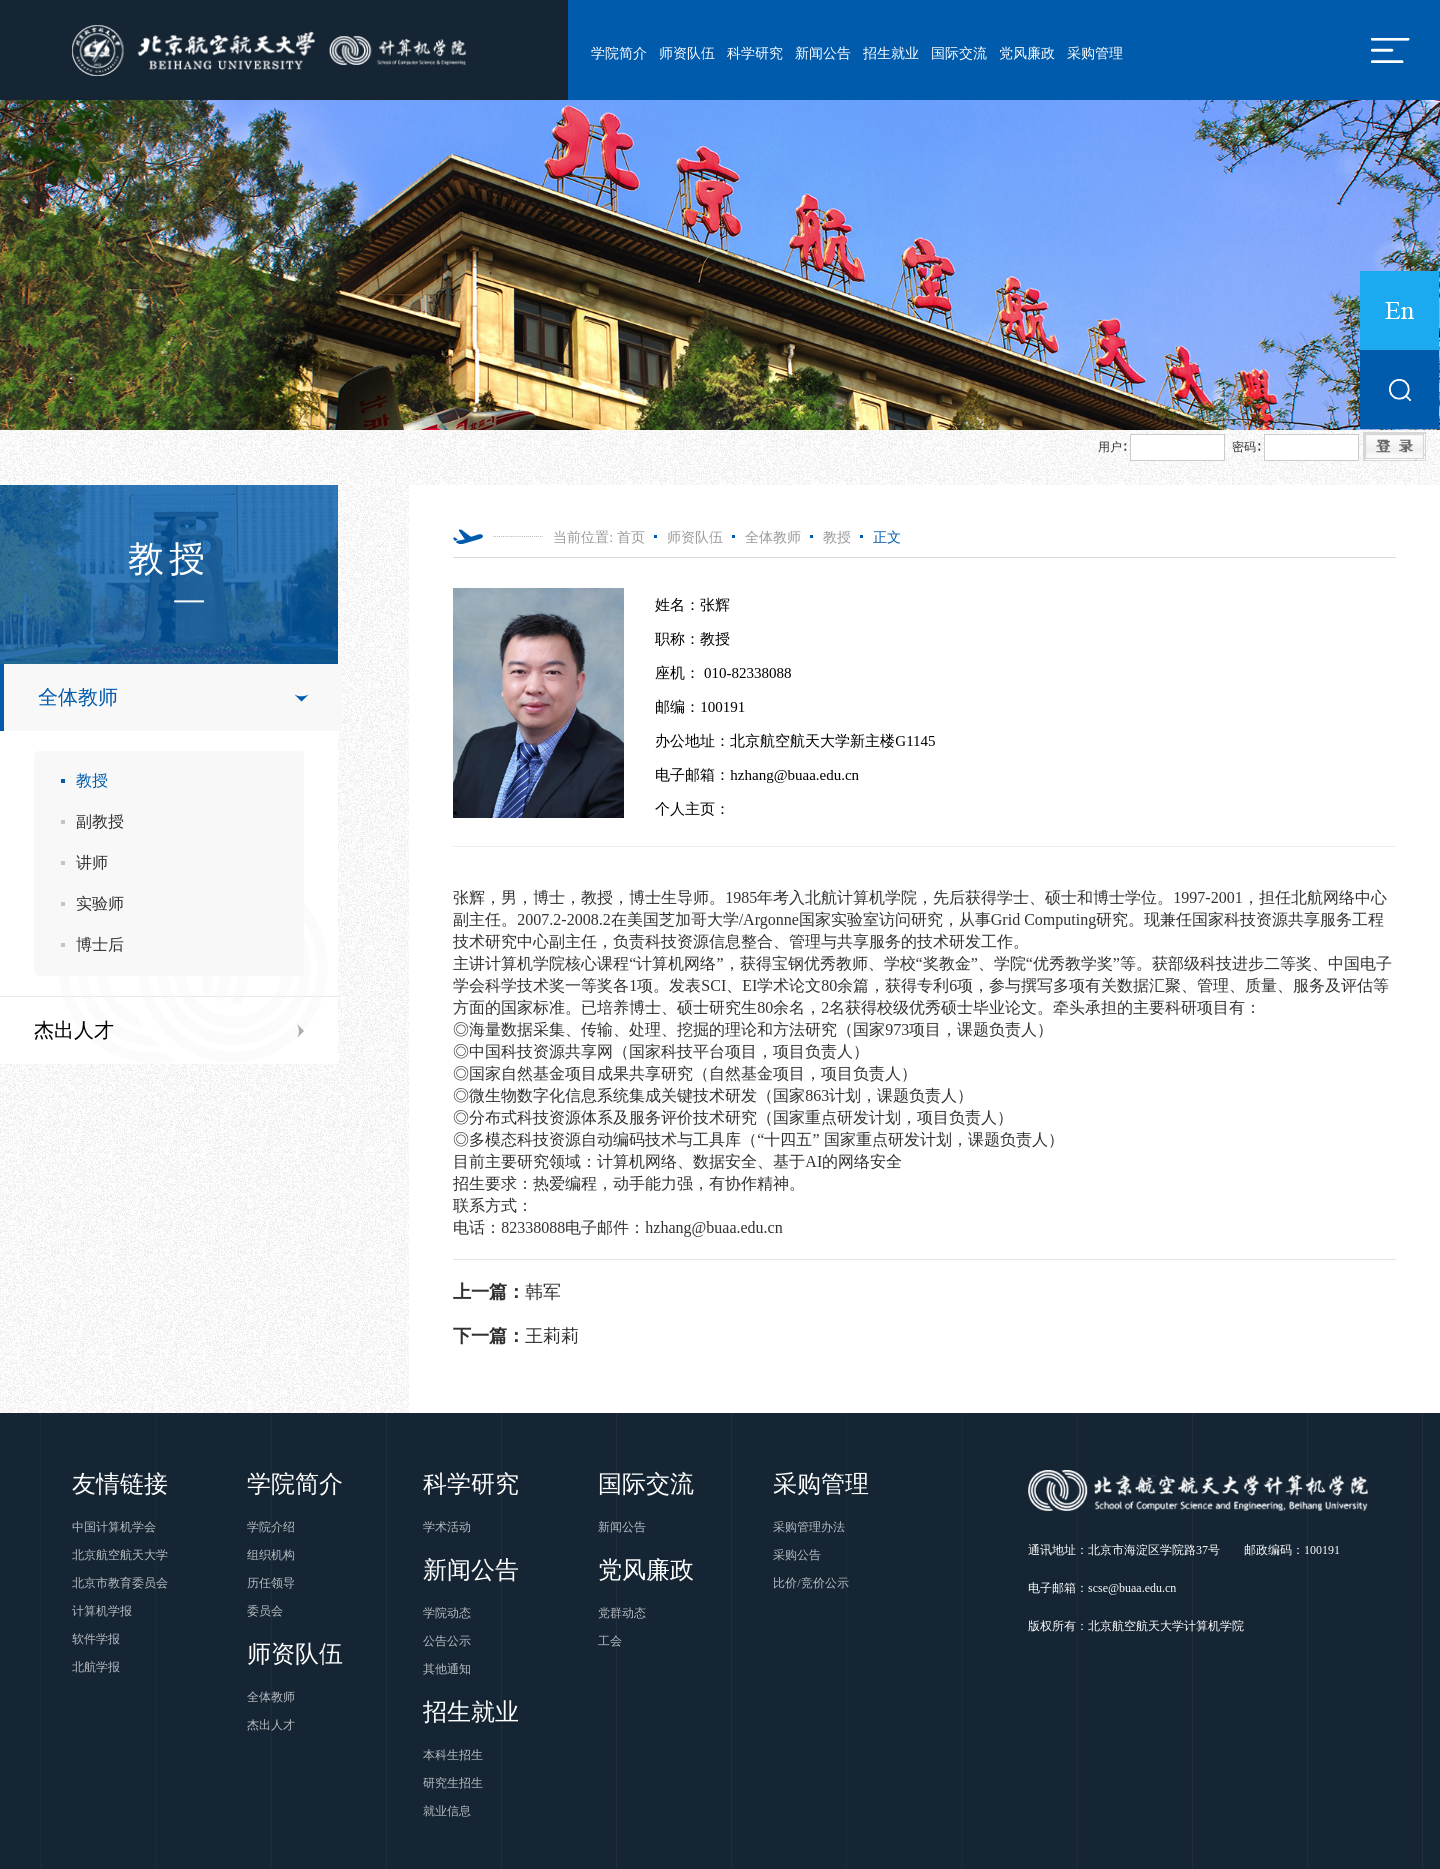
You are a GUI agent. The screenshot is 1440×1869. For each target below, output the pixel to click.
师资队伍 (687, 53)
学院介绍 (271, 1527)
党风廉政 (1027, 53)
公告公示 (447, 1641)
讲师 (92, 862)
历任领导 (271, 1583)
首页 (631, 537)
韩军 (507, 1292)
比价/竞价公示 (810, 1583)
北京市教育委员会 (120, 1583)
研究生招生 (453, 1783)
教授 (92, 780)
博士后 (100, 944)
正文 (887, 537)
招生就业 (891, 53)
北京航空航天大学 (120, 1555)
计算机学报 (102, 1611)
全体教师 (78, 697)
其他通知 (447, 1669)
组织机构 (271, 1555)
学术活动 (447, 1527)
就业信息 (447, 1811)
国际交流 (959, 53)
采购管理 (1095, 53)
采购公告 (797, 1555)
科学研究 (755, 53)
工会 (610, 1641)
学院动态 (447, 1613)
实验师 (100, 903)
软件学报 (96, 1639)
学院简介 (619, 53)
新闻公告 (823, 53)
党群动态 (622, 1613)
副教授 (100, 821)
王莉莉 (516, 1336)
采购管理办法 (809, 1527)
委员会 (265, 1611)
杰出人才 (74, 1030)
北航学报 (96, 1667)
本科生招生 (453, 1755)
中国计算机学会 (114, 1527)
